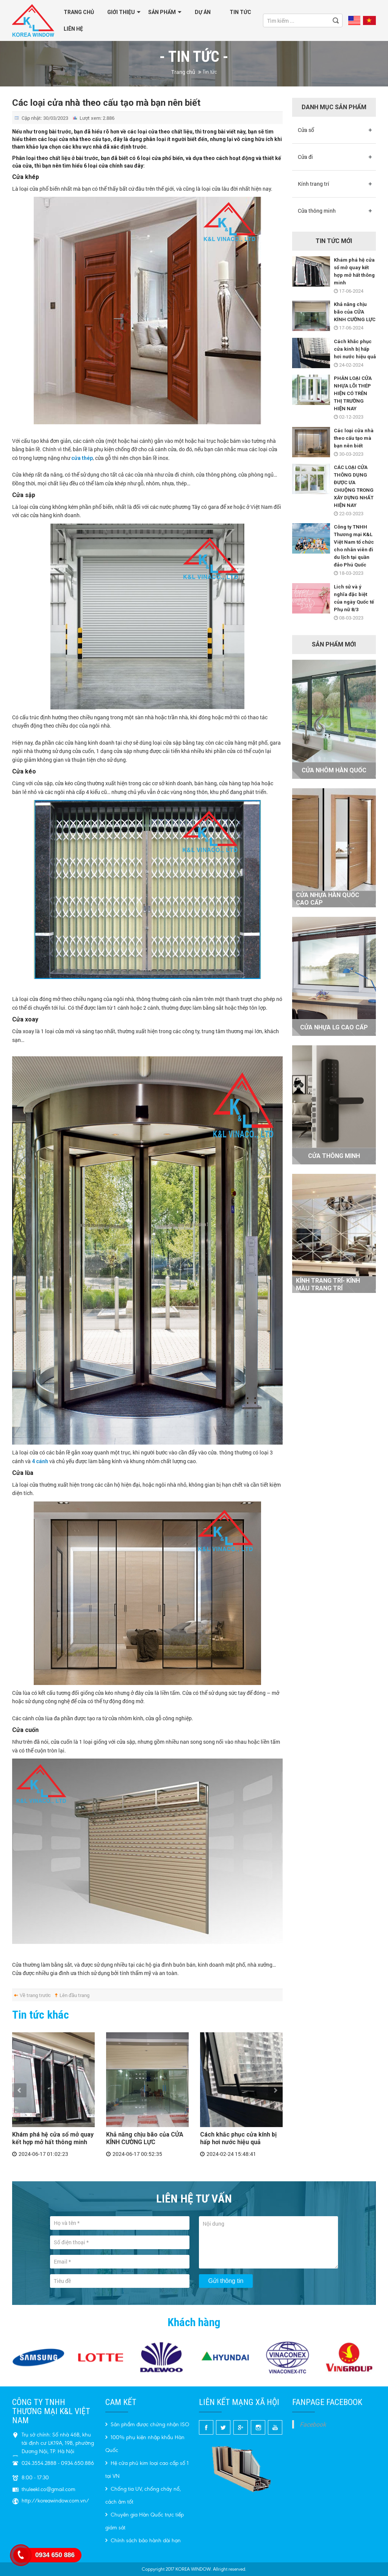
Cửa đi (305, 156)
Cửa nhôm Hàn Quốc (334, 770)
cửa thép (82, 458)
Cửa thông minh (317, 210)
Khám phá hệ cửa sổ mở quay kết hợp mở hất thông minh (53, 2138)
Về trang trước (35, 1995)
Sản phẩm (162, 12)
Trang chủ (79, 12)
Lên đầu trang (74, 1995)
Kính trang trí (313, 183)
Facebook (313, 2424)
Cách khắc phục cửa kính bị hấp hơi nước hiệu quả (238, 2138)
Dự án (203, 12)
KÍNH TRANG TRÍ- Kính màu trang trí (328, 1284)
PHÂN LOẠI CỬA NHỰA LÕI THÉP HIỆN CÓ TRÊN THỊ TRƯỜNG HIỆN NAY (353, 393)
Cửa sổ (306, 129)
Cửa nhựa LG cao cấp (334, 1027)
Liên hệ (73, 29)
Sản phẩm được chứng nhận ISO (147, 2424)
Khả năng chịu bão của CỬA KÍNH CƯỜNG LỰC (144, 2138)
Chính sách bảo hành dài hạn (143, 2540)
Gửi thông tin (226, 2281)
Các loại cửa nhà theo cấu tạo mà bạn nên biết (354, 438)
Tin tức (240, 12)
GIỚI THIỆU (121, 12)
